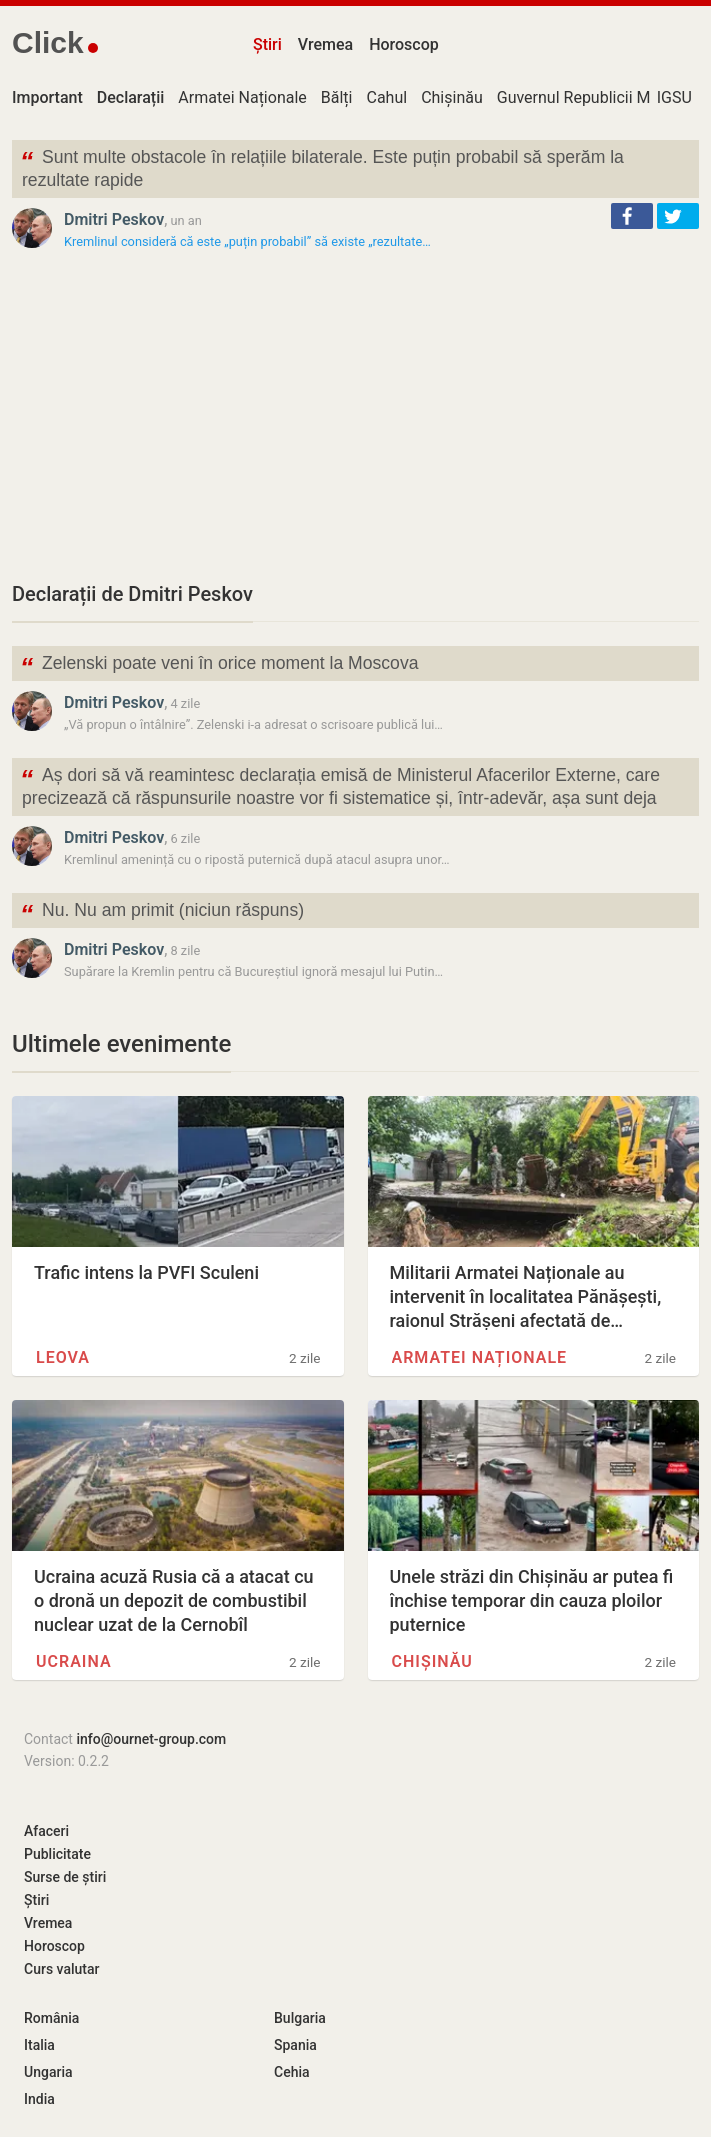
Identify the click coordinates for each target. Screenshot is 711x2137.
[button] (632, 216)
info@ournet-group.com (151, 1739)
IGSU (674, 97)
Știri (267, 44)
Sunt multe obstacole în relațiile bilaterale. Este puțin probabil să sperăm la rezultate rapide (322, 167)
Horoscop (404, 44)
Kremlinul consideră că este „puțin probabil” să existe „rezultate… (247, 241)
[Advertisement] (355, 415)
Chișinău (452, 97)
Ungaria (48, 2072)
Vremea (325, 44)
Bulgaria (300, 2018)
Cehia (292, 2072)
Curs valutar (61, 1969)
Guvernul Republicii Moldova (597, 97)
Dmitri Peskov (114, 219)
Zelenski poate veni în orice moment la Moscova (219, 665)
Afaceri (46, 1831)
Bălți (337, 97)
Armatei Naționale (242, 97)
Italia (39, 2045)
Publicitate (57, 1854)
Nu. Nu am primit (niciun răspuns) (162, 912)
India (39, 2099)
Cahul (386, 97)
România (51, 2018)
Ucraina (74, 1661)
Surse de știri (65, 1877)
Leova (63, 1357)
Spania (295, 2045)
